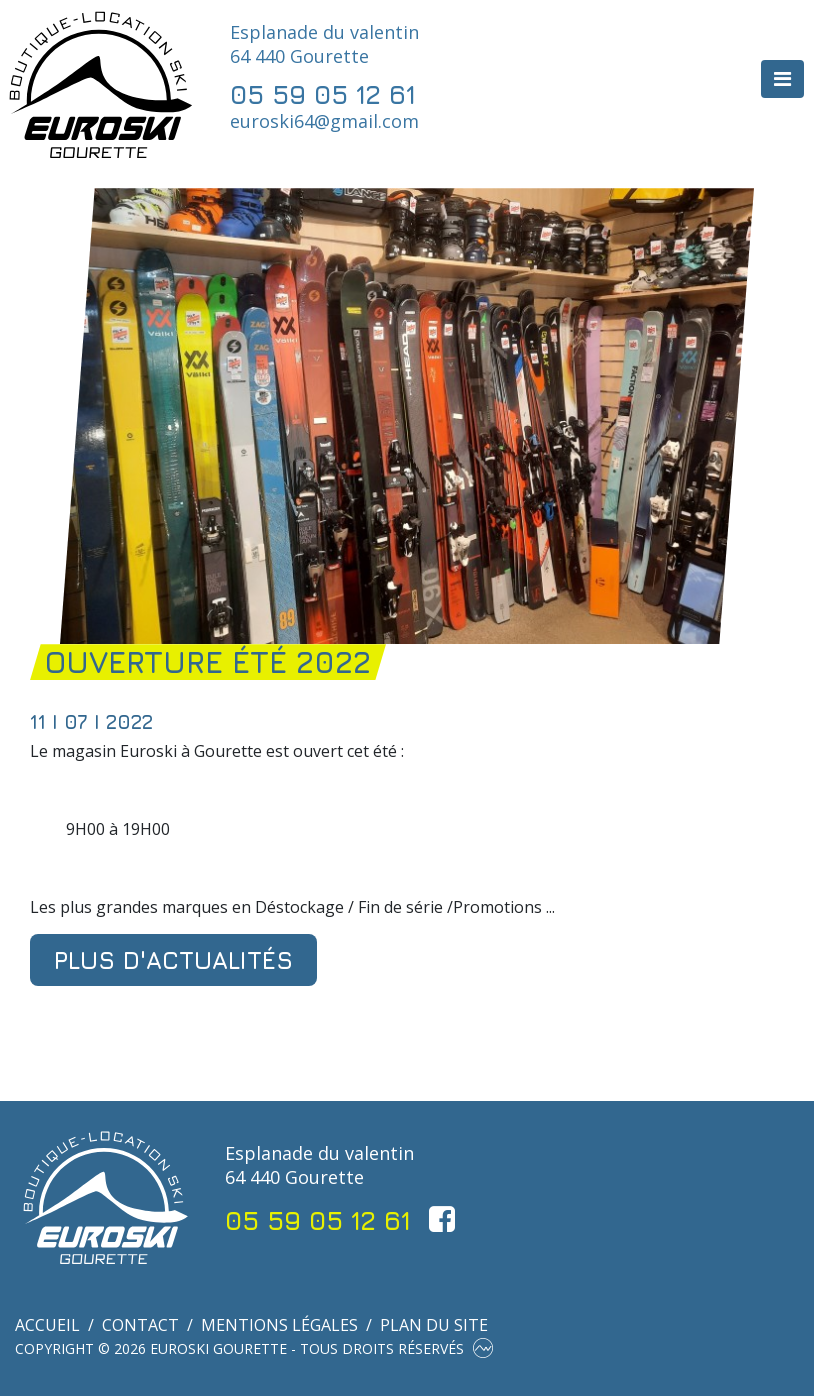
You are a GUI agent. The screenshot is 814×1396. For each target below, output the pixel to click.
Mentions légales (279, 1325)
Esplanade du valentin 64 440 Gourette (324, 44)
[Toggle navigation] (782, 79)
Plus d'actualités (173, 960)
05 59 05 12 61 (323, 94)
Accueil (47, 1325)
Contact (140, 1325)
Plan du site (434, 1325)
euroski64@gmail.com (324, 121)
